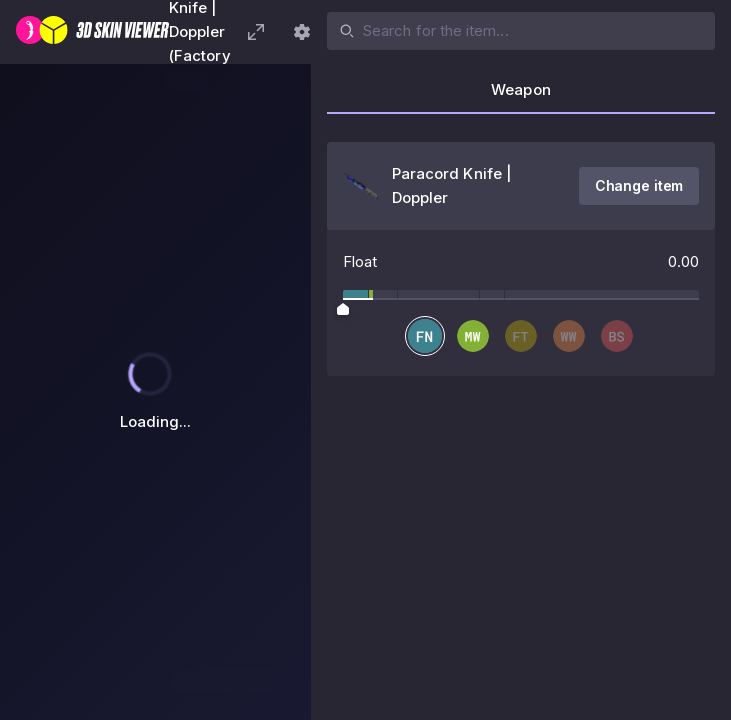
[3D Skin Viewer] (92, 32)
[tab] (521, 96)
